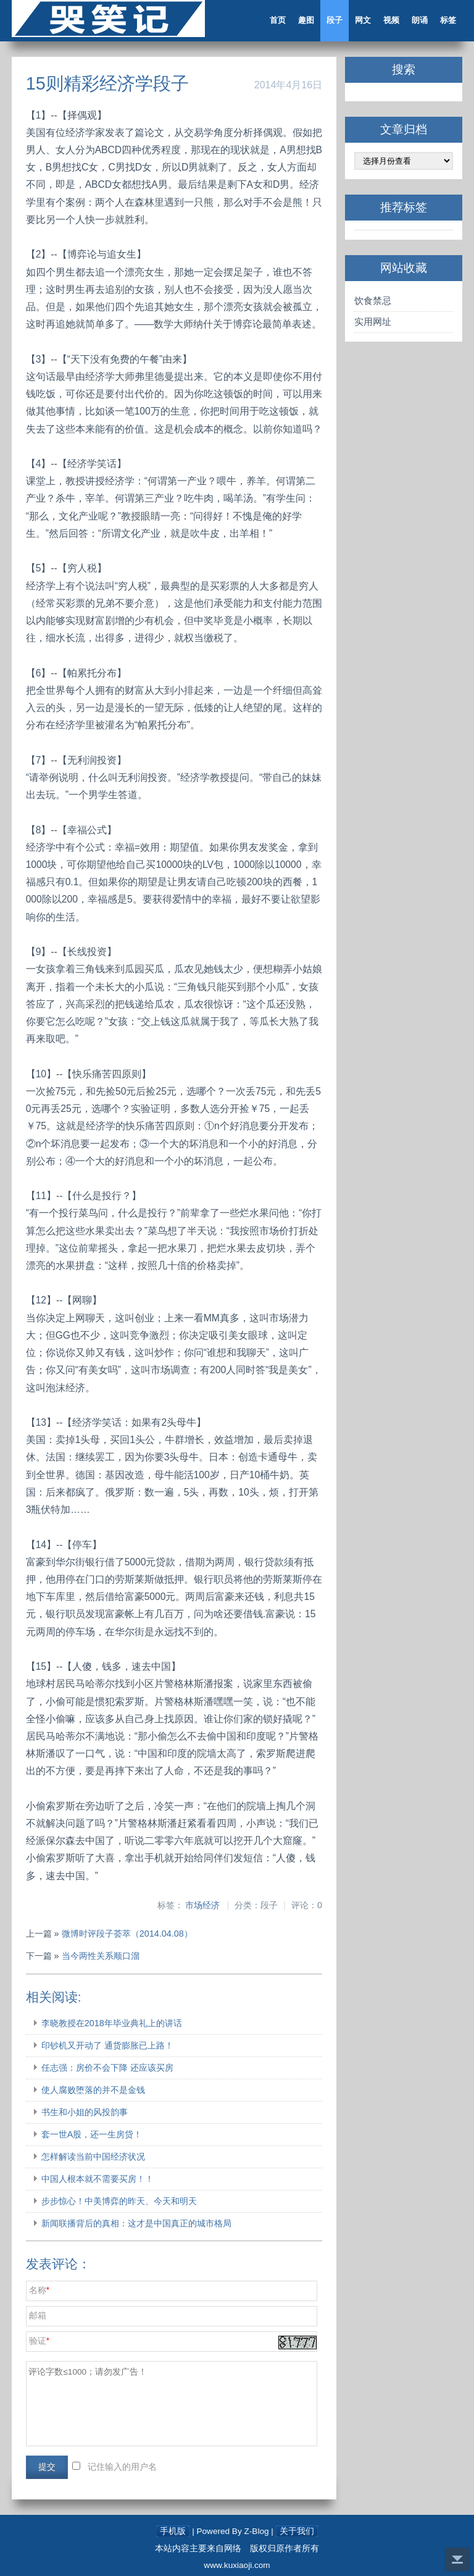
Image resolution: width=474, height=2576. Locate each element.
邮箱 (37, 2315)
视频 (391, 20)
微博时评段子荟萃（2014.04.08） (127, 1933)
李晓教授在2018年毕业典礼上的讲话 (111, 2023)
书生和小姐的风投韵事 (84, 2112)
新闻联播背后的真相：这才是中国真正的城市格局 (136, 2223)
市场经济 (202, 1905)
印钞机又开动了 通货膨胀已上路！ (107, 2045)
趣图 (306, 20)
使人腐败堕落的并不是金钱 (93, 2090)
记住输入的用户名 (122, 2467)
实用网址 (372, 321)
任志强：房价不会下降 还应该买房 (107, 2068)
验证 (37, 2341)
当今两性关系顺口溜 (100, 1956)
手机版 (173, 2531)
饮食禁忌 (372, 300)
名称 (37, 2290)
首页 (278, 20)
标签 (448, 20)
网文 (363, 20)
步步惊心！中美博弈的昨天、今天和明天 (119, 2201)
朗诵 (420, 20)
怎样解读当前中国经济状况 (93, 2156)
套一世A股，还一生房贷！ (92, 2134)
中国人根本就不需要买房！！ (97, 2179)
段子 (334, 20)
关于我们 (297, 2531)
